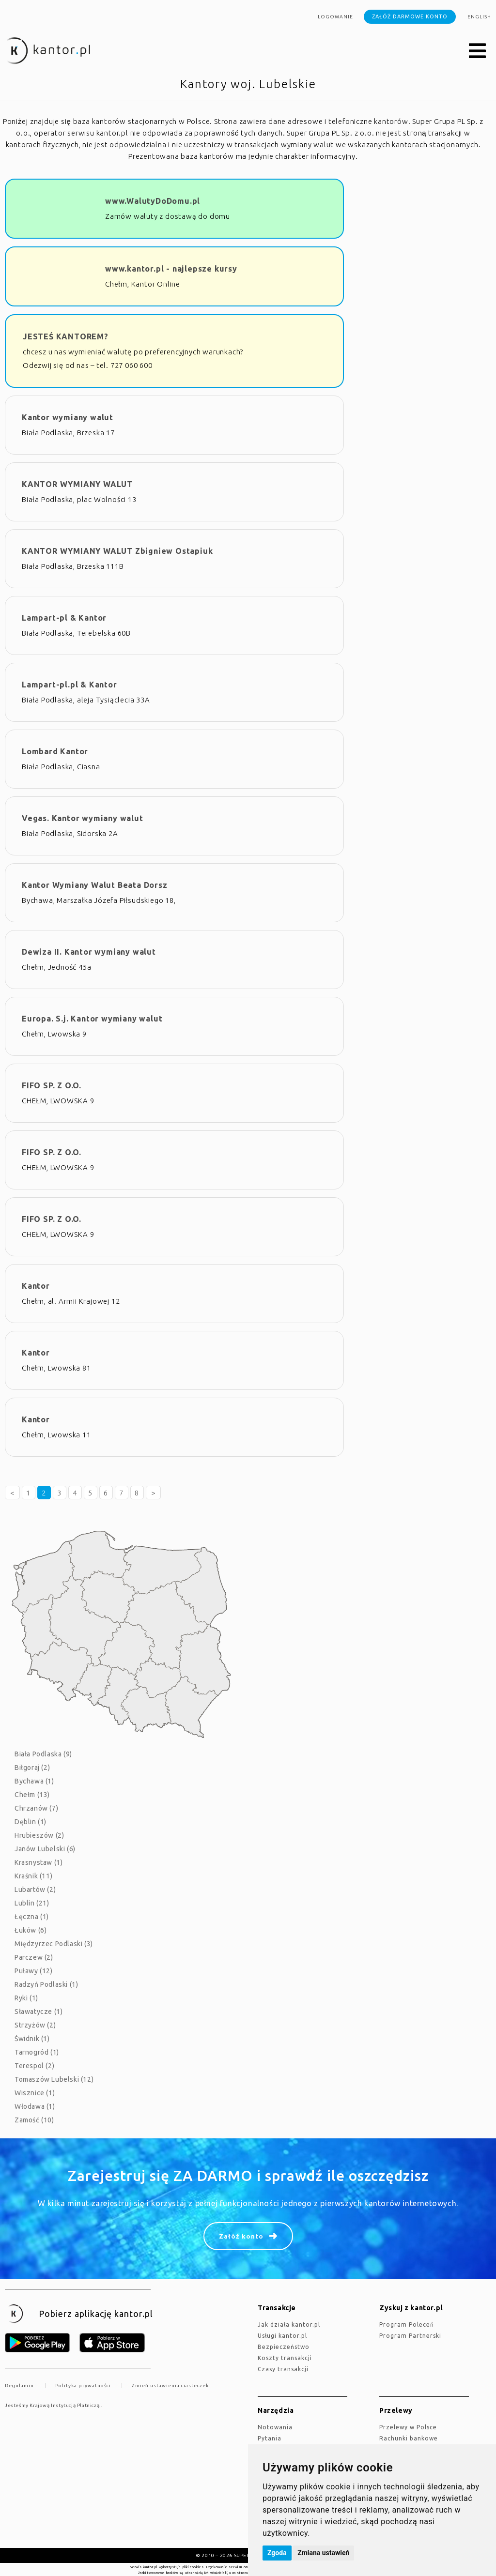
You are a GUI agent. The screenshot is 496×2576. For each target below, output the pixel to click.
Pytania (269, 2438)
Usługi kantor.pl (282, 2335)
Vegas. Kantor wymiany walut (82, 818)
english (479, 16)
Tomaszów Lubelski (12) (54, 2079)
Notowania (275, 2427)
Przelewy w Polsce (408, 2427)
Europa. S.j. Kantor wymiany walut (92, 1018)
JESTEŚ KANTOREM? (65, 336)
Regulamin (19, 2385)
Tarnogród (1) (37, 2052)
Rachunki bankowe (408, 2438)
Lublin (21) (32, 1903)
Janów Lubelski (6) (45, 1849)
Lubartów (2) (35, 1889)
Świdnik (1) (32, 2039)
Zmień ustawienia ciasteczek (170, 2385)
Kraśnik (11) (33, 1876)
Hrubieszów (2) (39, 1835)
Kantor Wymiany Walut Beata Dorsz (95, 885)
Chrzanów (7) (36, 1808)
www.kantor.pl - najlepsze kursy (171, 268)
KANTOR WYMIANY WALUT (77, 484)
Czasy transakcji (283, 2369)
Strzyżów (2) (35, 2025)
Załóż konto (241, 2236)
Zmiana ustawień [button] (323, 2553)
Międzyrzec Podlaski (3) (54, 1944)
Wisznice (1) (35, 2093)
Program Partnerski (410, 2335)
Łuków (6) (30, 1930)
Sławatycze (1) (38, 2011)
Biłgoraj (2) (32, 1767)
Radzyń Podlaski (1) (46, 1984)
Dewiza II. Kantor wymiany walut (89, 951)
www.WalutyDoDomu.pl (152, 201)
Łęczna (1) (32, 1917)
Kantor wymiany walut (67, 417)
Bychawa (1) (34, 1781)
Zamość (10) (34, 2120)
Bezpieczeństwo (284, 2347)
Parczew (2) (34, 1957)
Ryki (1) (26, 1998)
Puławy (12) (34, 1971)
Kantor (36, 1285)
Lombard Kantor (55, 751)
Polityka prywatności (83, 2385)
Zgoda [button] (277, 2553)
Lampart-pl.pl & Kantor (69, 684)
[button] (477, 51)
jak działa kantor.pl (289, 2324)
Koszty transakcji (285, 2358)
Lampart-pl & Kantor (64, 617)
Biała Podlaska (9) (43, 1754)
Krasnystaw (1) (38, 1862)
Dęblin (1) (30, 1822)
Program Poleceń (406, 2324)
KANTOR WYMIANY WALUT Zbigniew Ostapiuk (117, 551)
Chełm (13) (32, 1795)
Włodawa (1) (35, 2106)
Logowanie (335, 16)
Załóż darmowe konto (410, 16)
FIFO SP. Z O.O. (51, 1085)
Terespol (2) (34, 2066)
